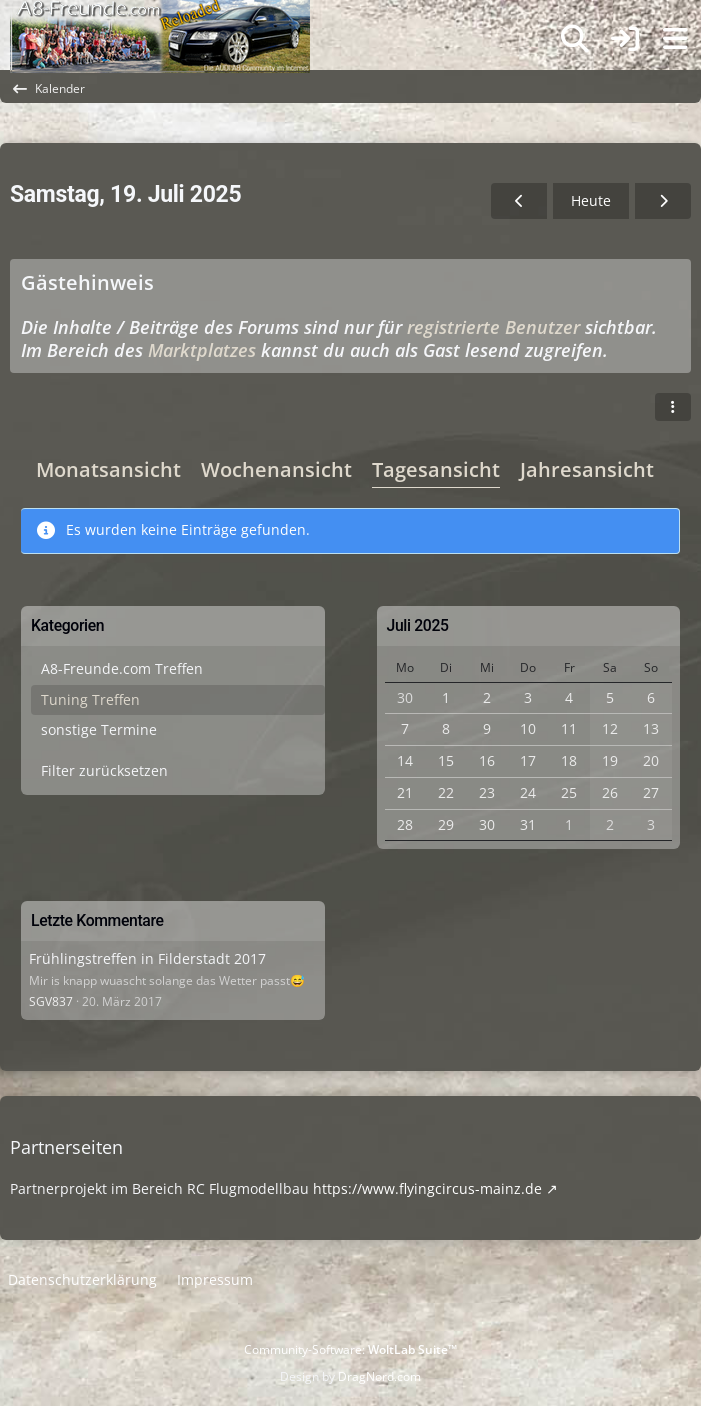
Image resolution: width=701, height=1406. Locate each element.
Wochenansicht (276, 469)
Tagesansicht (436, 469)
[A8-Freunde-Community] (160, 20)
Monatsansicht (108, 469)
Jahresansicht (587, 469)
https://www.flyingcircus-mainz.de (427, 1188)
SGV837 (51, 1001)
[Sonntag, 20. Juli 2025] (663, 201)
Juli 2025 (418, 625)
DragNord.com (379, 1376)
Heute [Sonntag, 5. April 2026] (591, 200)
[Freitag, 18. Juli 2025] (519, 201)
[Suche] (575, 39)
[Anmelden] (625, 39)
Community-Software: (350, 1349)
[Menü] (675, 39)
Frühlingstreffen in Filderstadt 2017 (147, 958)
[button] (673, 407)
